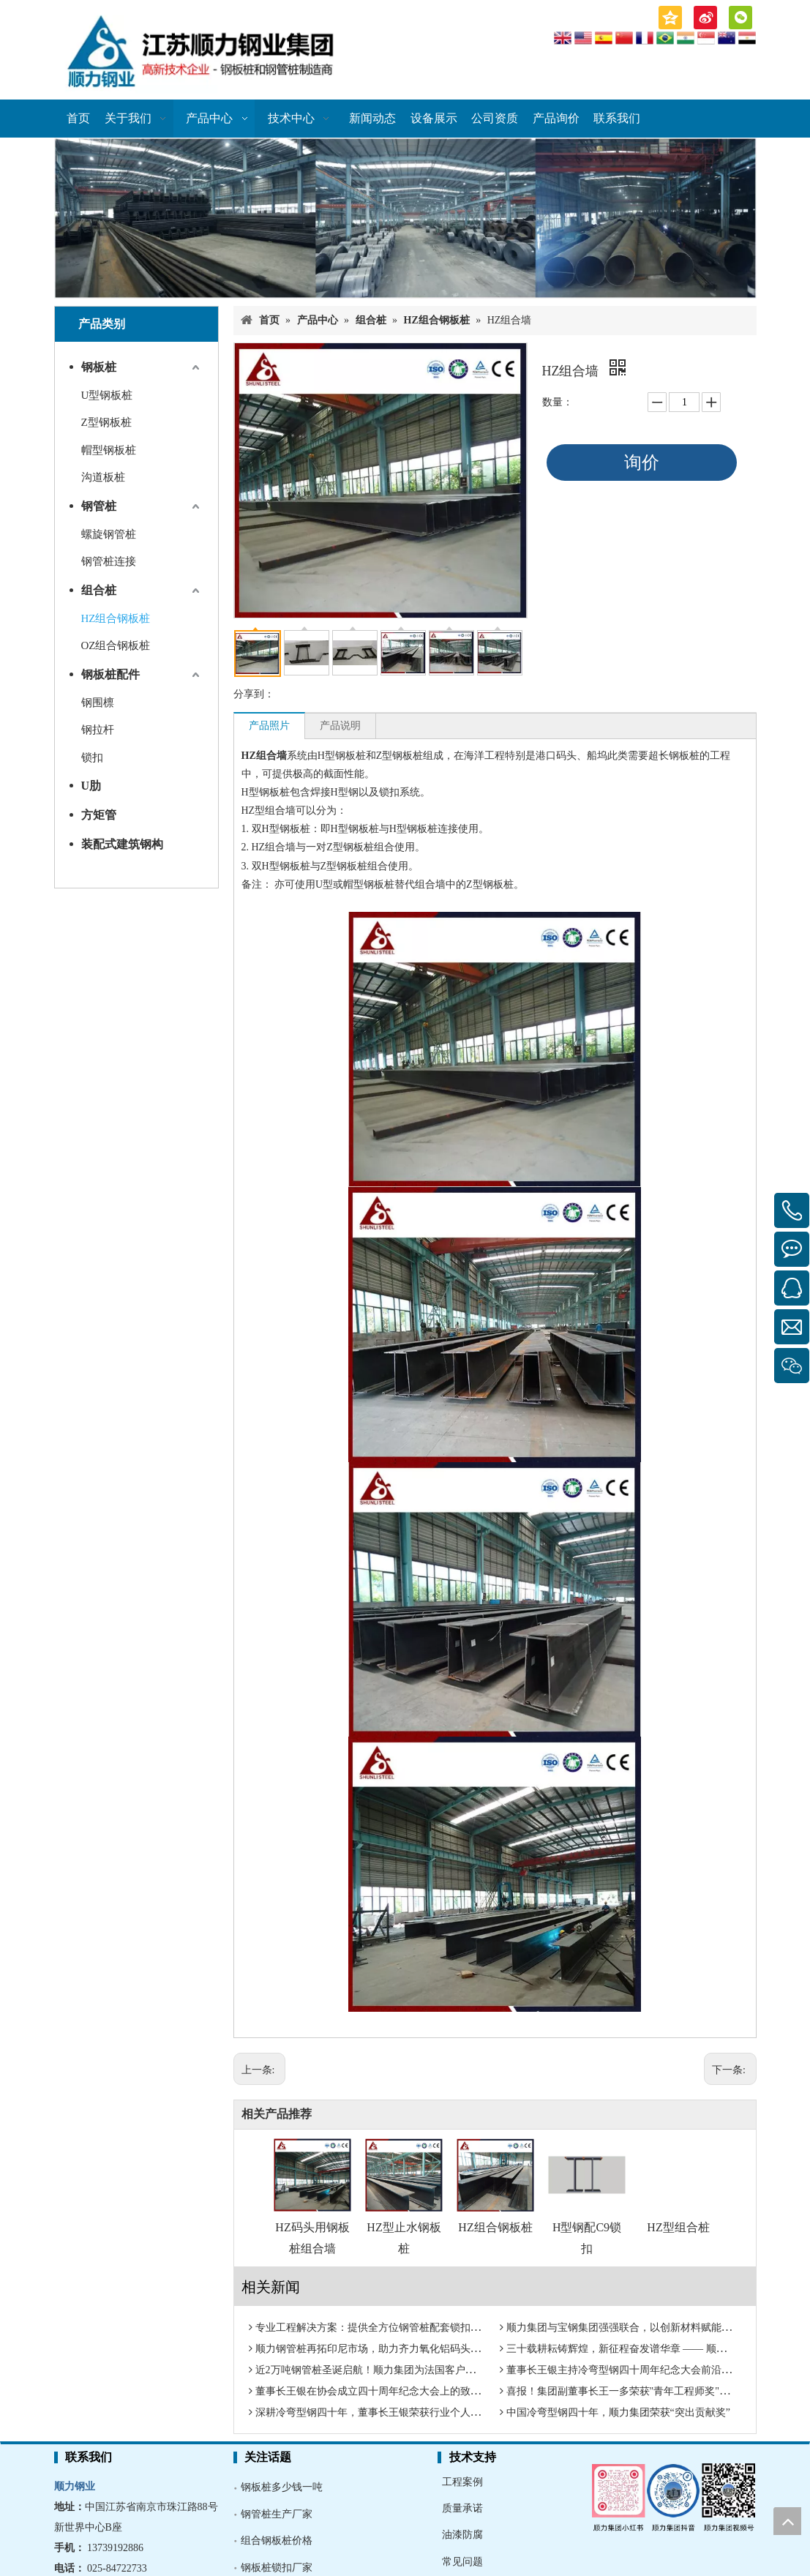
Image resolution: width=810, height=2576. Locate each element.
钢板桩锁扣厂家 (276, 2567)
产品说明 (340, 725)
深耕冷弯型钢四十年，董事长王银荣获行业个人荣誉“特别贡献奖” (403, 2412)
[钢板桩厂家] (405, 218)
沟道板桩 (103, 477)
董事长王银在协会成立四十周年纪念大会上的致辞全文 (378, 2391)
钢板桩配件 (110, 674)
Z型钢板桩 (106, 422)
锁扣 (92, 757)
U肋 (91, 785)
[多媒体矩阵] (674, 2496)
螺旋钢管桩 (108, 534)
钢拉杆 (97, 729)
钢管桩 (98, 506)
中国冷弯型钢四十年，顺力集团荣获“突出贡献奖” (618, 2412)
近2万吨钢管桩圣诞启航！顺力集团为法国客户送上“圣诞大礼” (395, 2370)
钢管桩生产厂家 (276, 2514)
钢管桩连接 (108, 561)
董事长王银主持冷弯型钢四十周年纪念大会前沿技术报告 (634, 2370)
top (787, 2521)
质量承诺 (462, 2508)
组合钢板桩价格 (276, 2540)
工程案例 (462, 2481)
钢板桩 (98, 367)
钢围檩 (97, 702)
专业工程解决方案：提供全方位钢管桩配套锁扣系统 (373, 2327)
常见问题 (462, 2561)
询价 (641, 462)
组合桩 (98, 590)
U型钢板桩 (107, 395)
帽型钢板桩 (108, 450)
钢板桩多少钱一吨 (282, 2487)
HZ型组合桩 (678, 2227)
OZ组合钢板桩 (116, 645)
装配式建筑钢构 (122, 844)
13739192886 (115, 2547)
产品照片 (269, 725)
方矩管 (98, 815)
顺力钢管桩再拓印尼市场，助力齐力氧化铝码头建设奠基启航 (393, 2348)
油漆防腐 (462, 2534)
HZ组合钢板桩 (116, 618)
